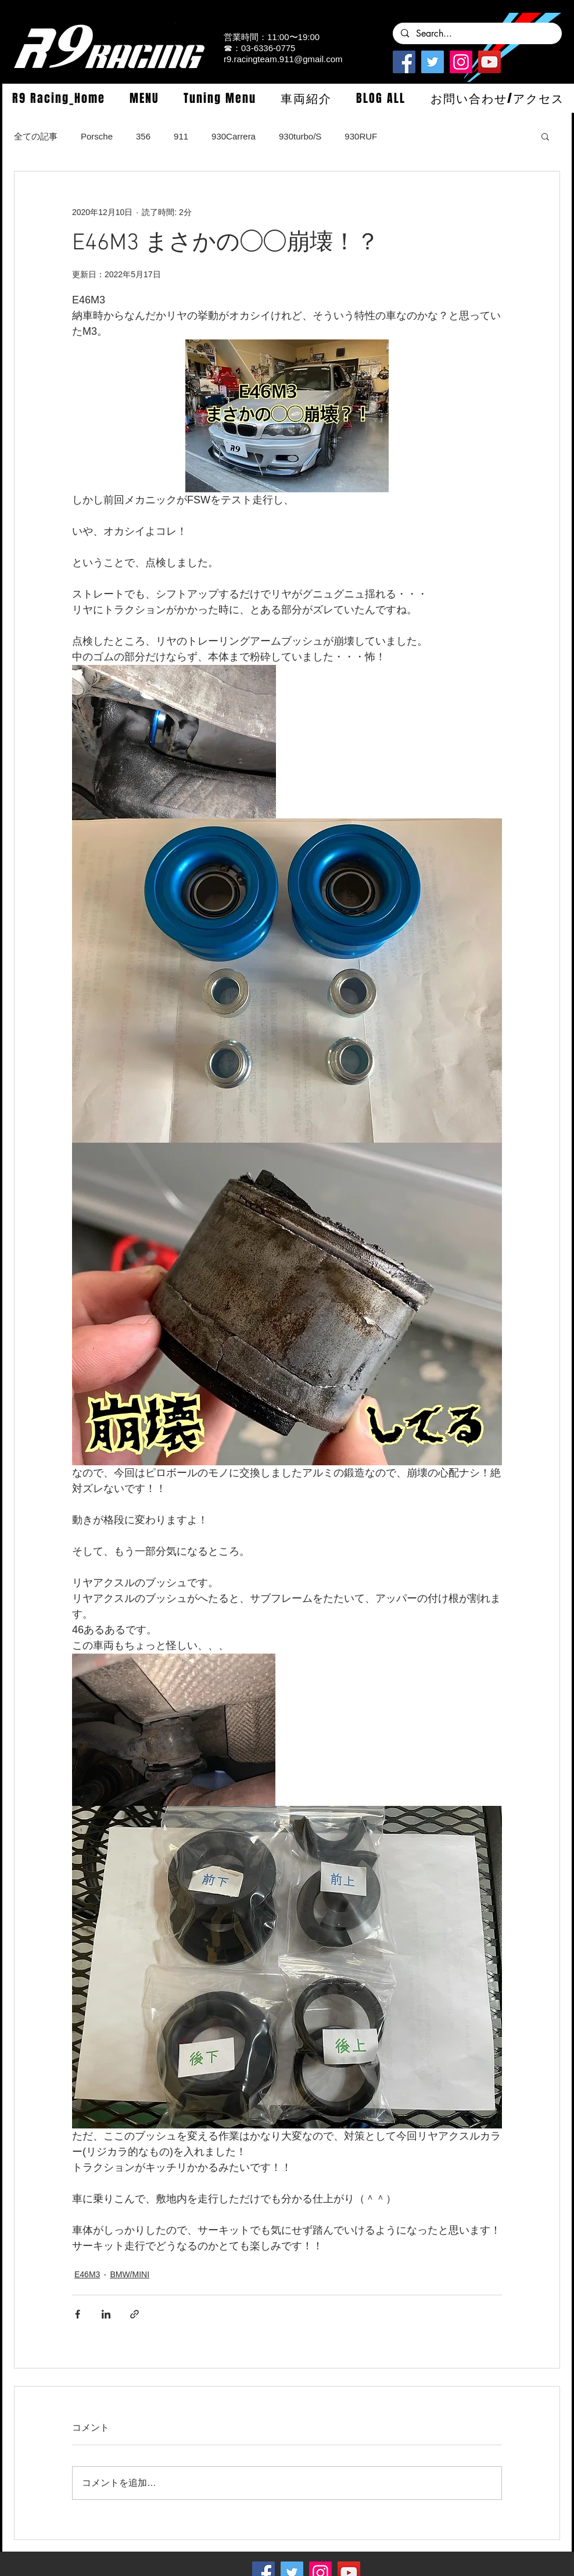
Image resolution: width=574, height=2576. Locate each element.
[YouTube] (489, 62)
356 (143, 136)
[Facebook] (404, 62)
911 (181, 136)
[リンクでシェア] (134, 2314)
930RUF (361, 136)
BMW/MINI (129, 2274)
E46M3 (87, 2274)
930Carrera (233, 136)
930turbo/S (300, 136)
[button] (144, 98)
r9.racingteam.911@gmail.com (283, 59)
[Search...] (476, 34)
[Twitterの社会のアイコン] (432, 62)
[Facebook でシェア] (77, 2314)
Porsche (97, 136)
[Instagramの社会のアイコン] (461, 62)
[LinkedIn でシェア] (106, 2314)
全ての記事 (36, 136)
